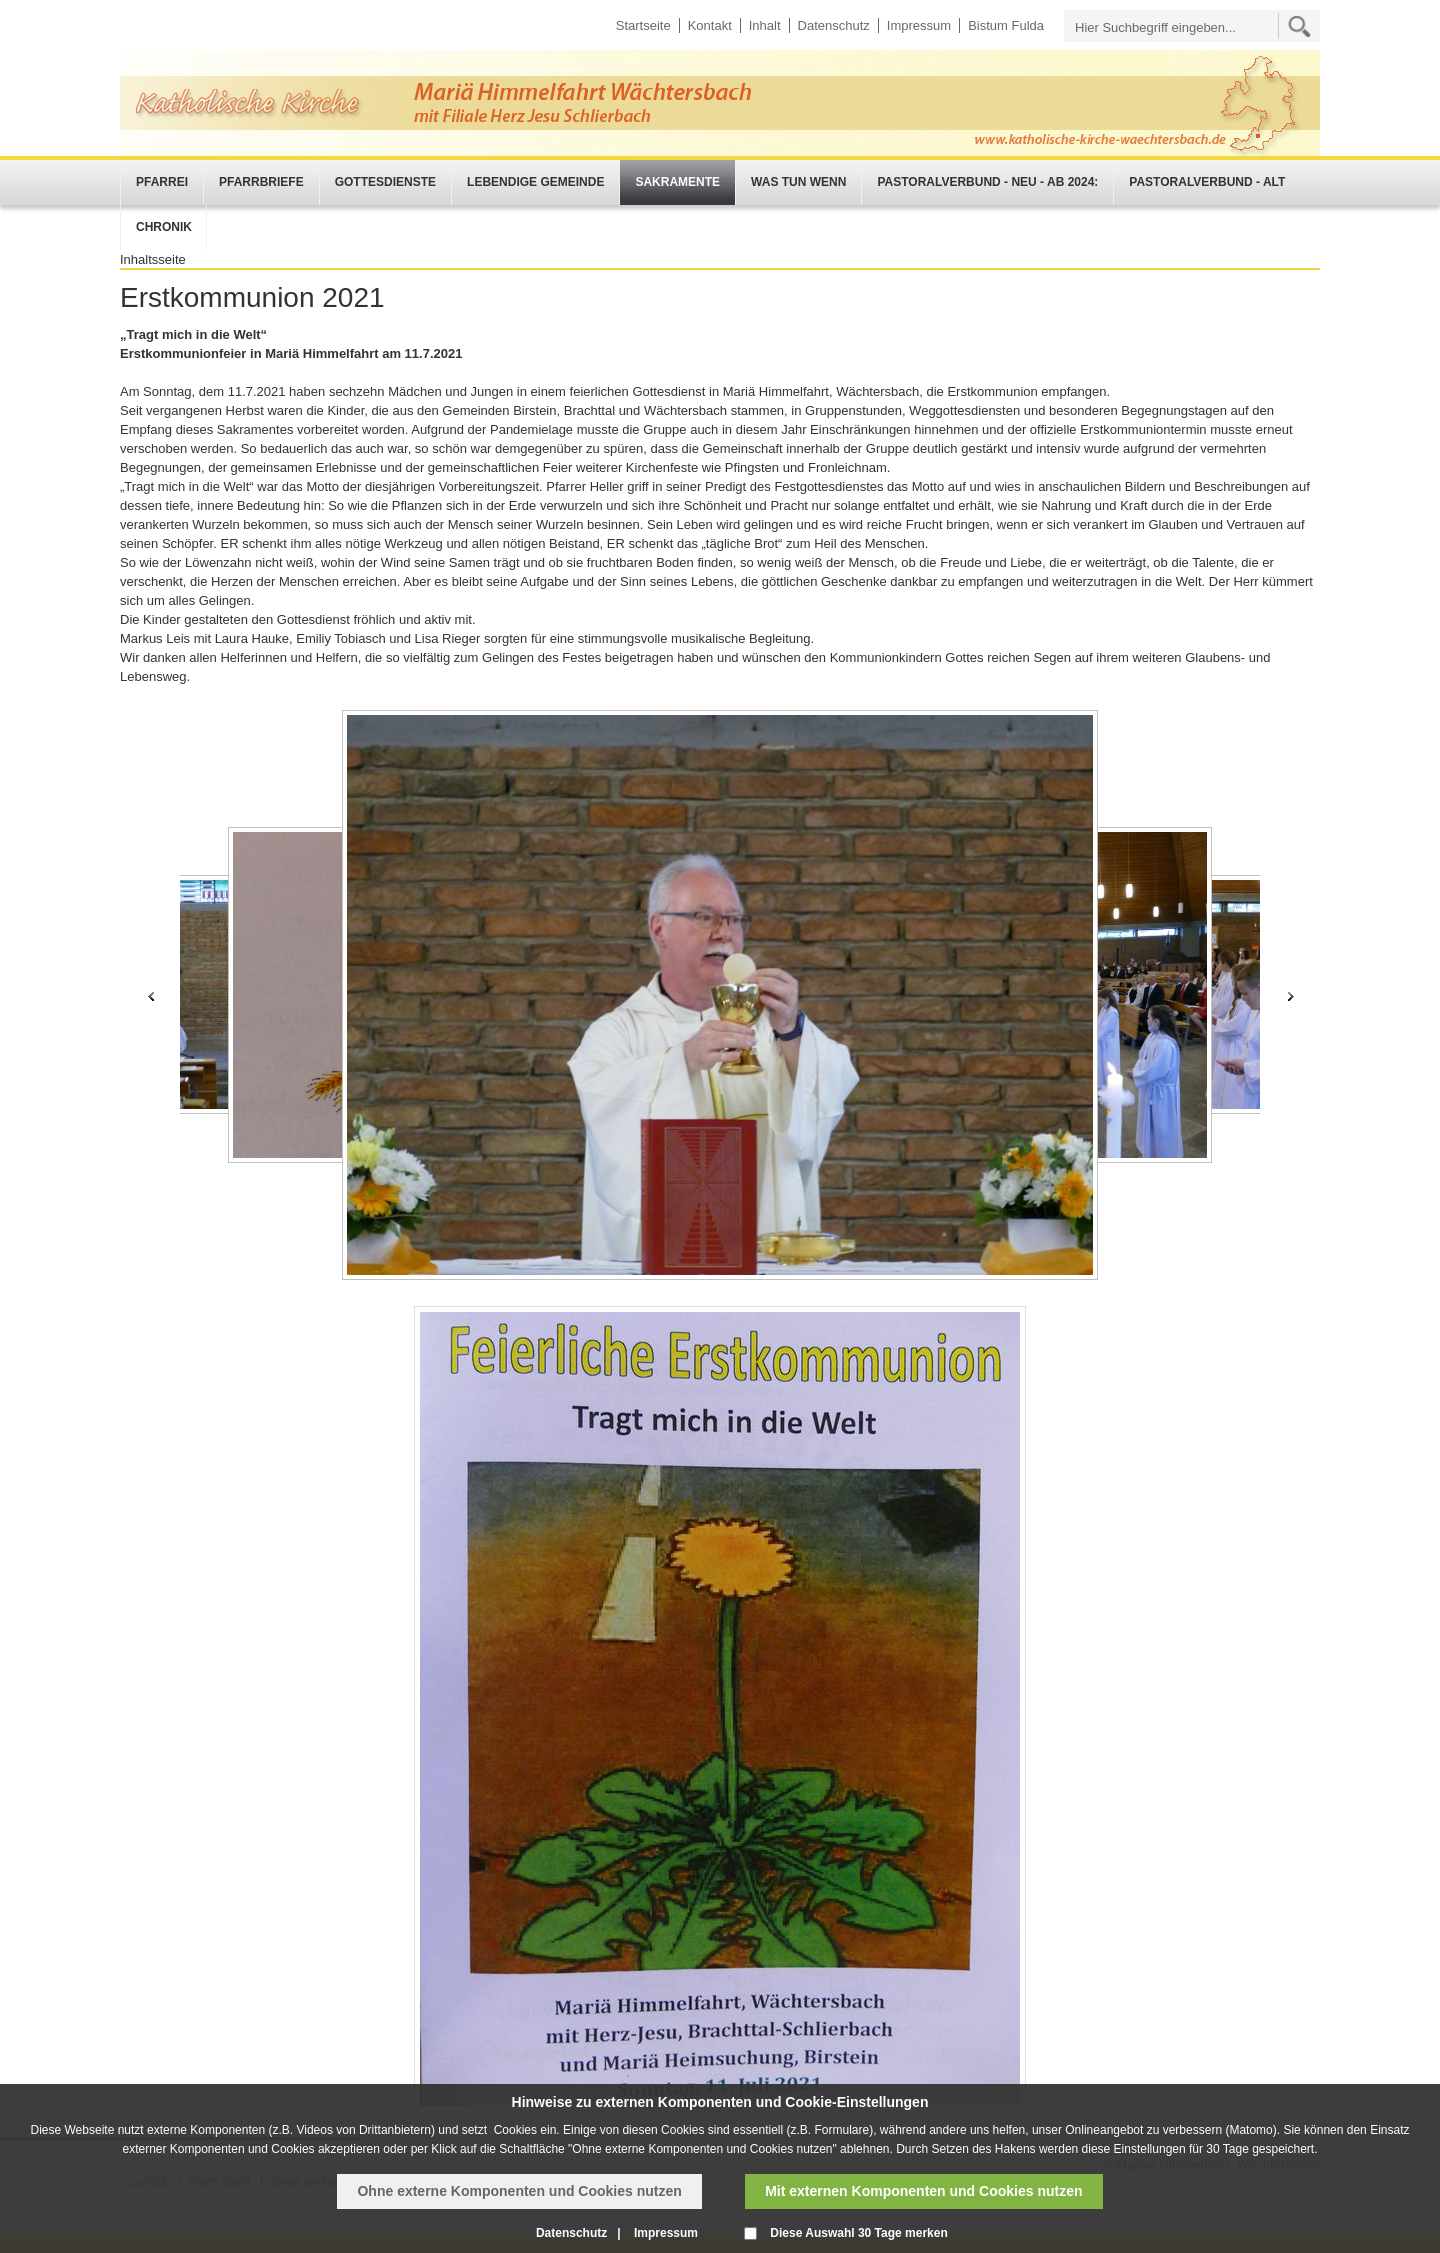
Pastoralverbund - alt (1207, 182)
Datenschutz (834, 25)
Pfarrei (162, 182)
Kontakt (710, 25)
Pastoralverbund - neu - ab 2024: (987, 182)
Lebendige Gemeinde (535, 182)
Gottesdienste (385, 182)
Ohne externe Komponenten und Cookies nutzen (519, 2191)
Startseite (643, 25)
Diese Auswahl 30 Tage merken (858, 2233)
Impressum (919, 25)
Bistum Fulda (1006, 25)
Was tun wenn (798, 182)
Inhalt (765, 25)
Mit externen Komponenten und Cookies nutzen (923, 2191)
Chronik (164, 227)
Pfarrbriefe (261, 182)
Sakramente (677, 182)
